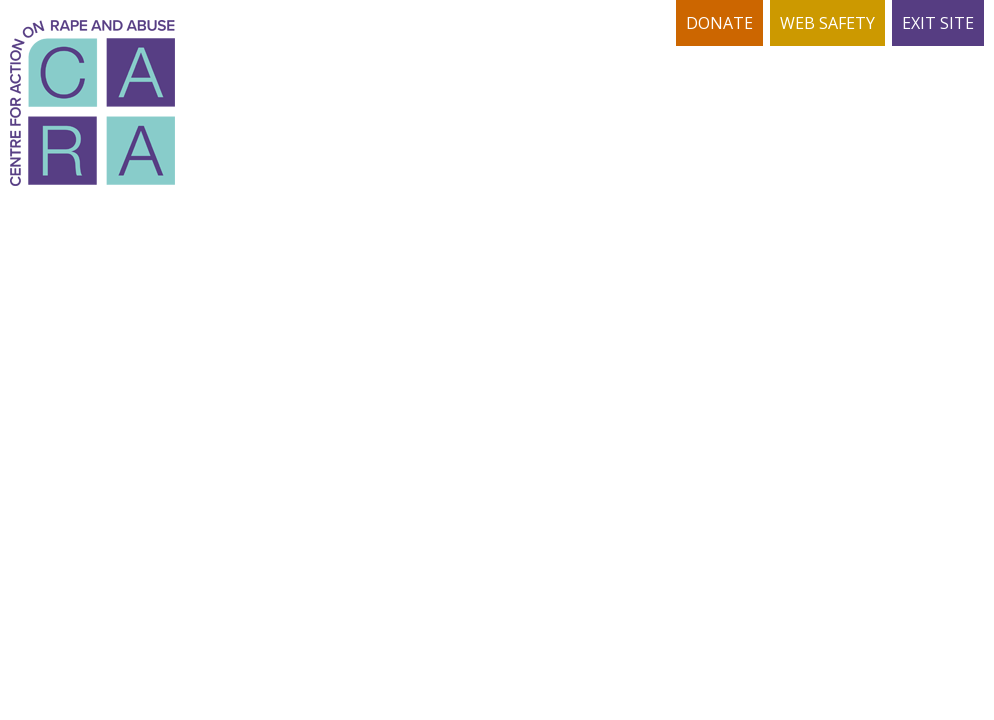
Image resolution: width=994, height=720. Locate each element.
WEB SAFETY (827, 23)
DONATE (719, 23)
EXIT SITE (938, 23)
